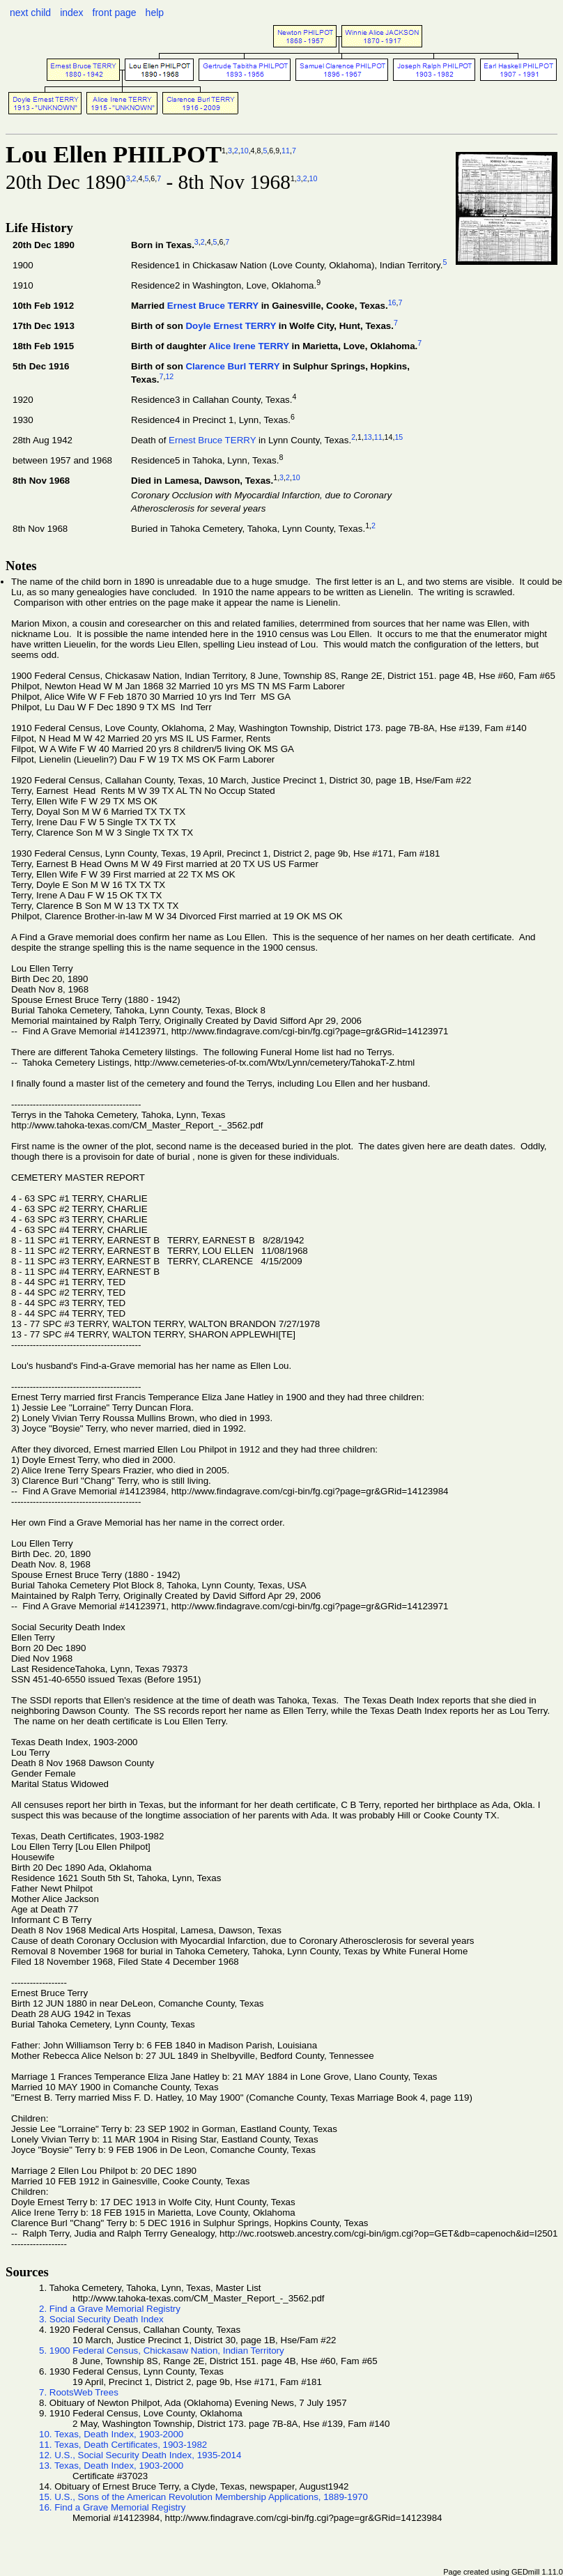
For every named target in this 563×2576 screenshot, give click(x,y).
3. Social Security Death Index (101, 2319)
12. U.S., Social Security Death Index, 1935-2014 (140, 2455)
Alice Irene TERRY (248, 347)
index (71, 12)
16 (392, 302)
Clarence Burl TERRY (232, 366)
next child (30, 12)
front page (115, 12)
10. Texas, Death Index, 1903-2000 (111, 2434)
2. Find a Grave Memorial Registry (109, 2308)
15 (398, 437)
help (155, 12)
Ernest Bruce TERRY (213, 305)
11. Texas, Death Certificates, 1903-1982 (123, 2444)
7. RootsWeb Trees (78, 2392)
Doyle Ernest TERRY (230, 326)
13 (368, 437)
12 (169, 376)
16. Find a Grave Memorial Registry (112, 2507)
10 (244, 150)
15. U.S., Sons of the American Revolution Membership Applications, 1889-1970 (203, 2497)
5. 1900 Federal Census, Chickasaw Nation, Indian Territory (161, 2350)
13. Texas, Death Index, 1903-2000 (111, 2465)
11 (286, 150)
